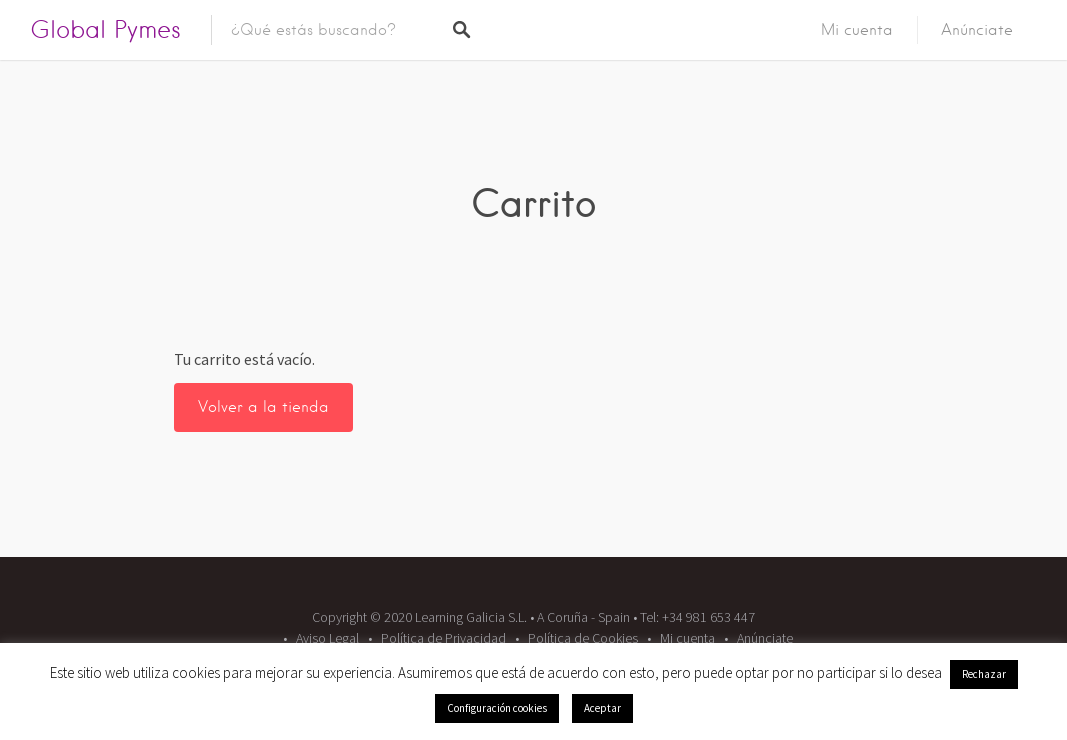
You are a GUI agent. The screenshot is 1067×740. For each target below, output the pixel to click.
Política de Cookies (583, 638)
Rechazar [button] (984, 674)
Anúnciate (977, 30)
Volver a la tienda (263, 407)
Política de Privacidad (443, 638)
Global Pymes (105, 29)
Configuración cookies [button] (497, 708)
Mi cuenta (857, 30)
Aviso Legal (327, 638)
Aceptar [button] (602, 708)
